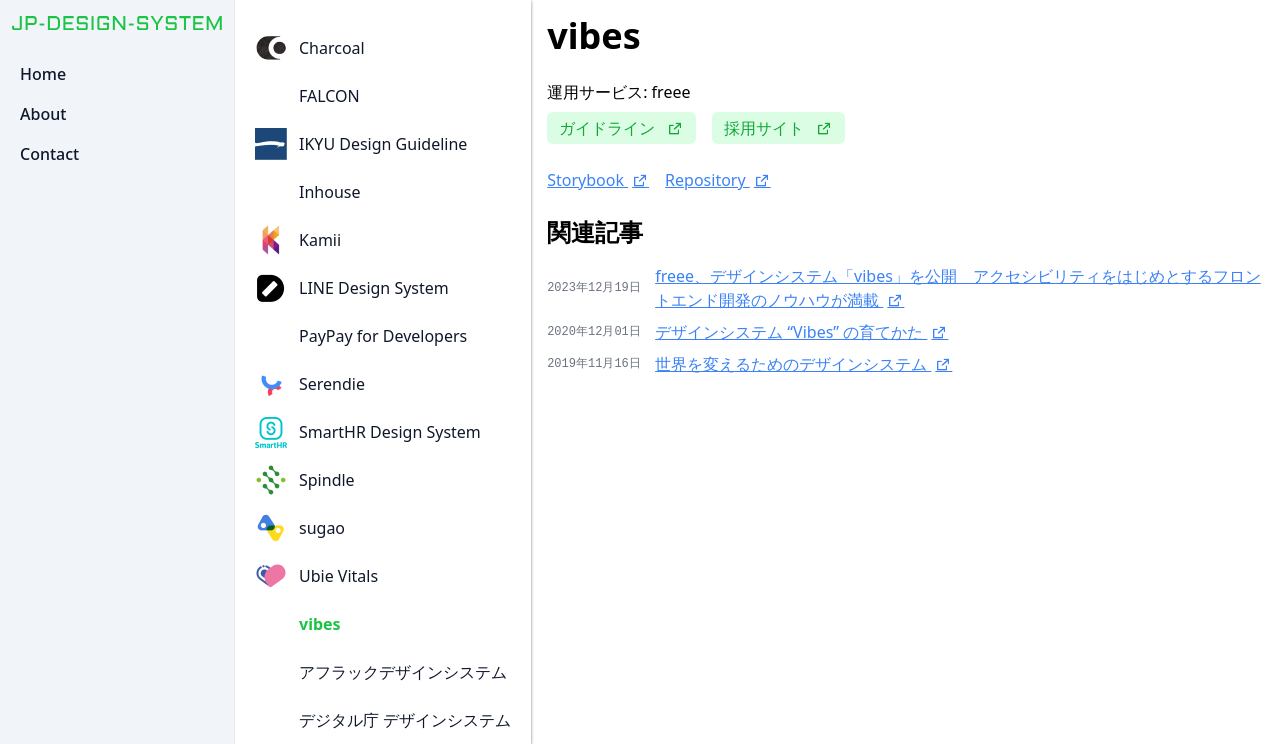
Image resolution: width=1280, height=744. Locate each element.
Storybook (598, 180)
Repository (718, 180)
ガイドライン (621, 128)
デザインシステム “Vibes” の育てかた (801, 332)
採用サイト (778, 128)
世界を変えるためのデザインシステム (803, 364)
